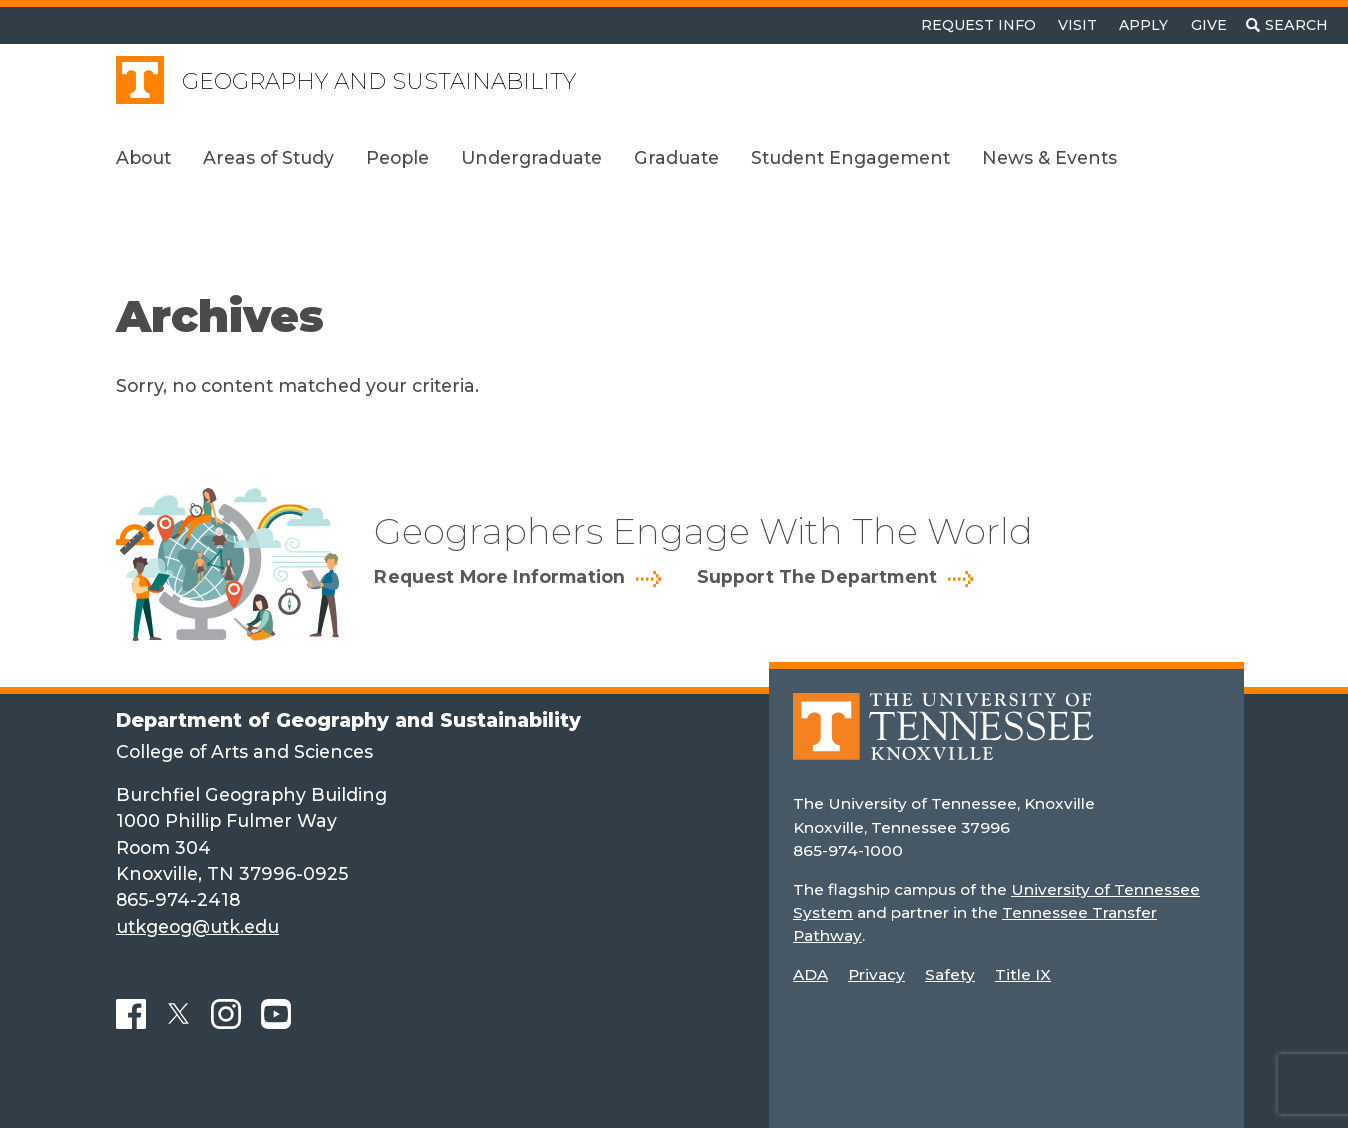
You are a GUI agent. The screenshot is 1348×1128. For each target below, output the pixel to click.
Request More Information (499, 577)
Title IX (1023, 974)
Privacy (876, 974)
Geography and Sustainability (379, 81)
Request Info (978, 25)
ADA (810, 974)
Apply (1143, 25)
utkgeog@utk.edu (197, 926)
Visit (1077, 25)
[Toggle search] (1287, 25)
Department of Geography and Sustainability (348, 720)
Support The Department (817, 577)
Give (1209, 25)
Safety (950, 974)
